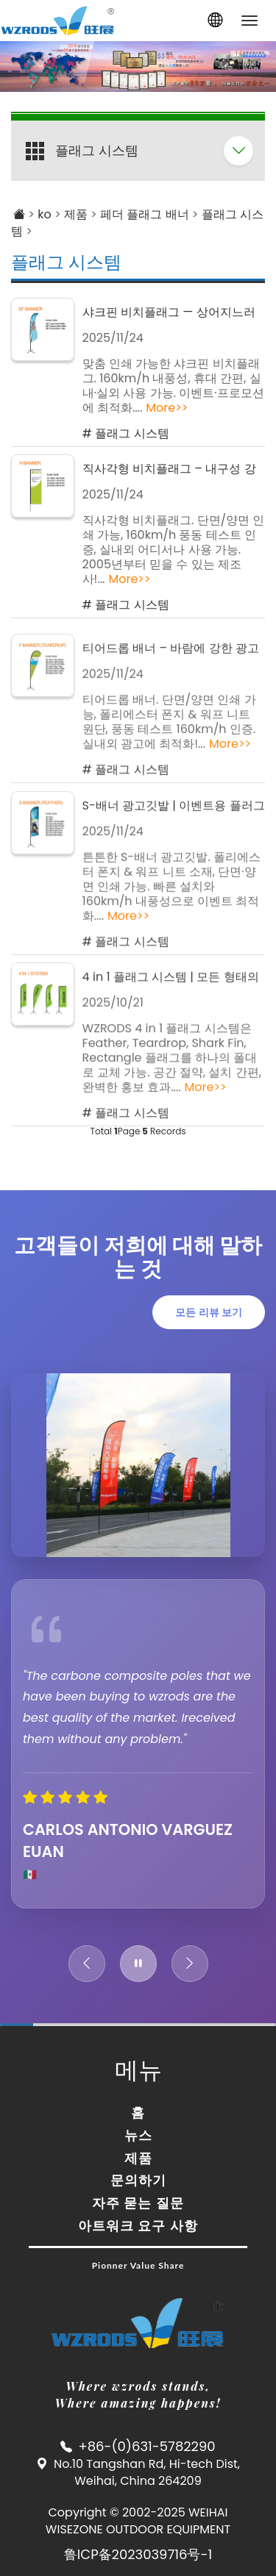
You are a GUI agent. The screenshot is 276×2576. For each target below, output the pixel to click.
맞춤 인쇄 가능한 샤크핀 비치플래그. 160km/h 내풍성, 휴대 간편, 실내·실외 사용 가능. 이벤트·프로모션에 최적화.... (173, 385)
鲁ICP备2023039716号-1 (138, 2554)
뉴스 (138, 2135)
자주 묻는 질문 (138, 2202)
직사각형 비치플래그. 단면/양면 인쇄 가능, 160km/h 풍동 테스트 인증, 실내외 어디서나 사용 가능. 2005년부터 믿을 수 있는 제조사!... (173, 549)
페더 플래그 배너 (144, 214)
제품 (76, 214)
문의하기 (138, 2180)
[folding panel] (238, 150)
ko (44, 214)
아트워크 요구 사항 (138, 2225)
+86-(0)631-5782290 (146, 2446)
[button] (215, 21)
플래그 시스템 (66, 262)
